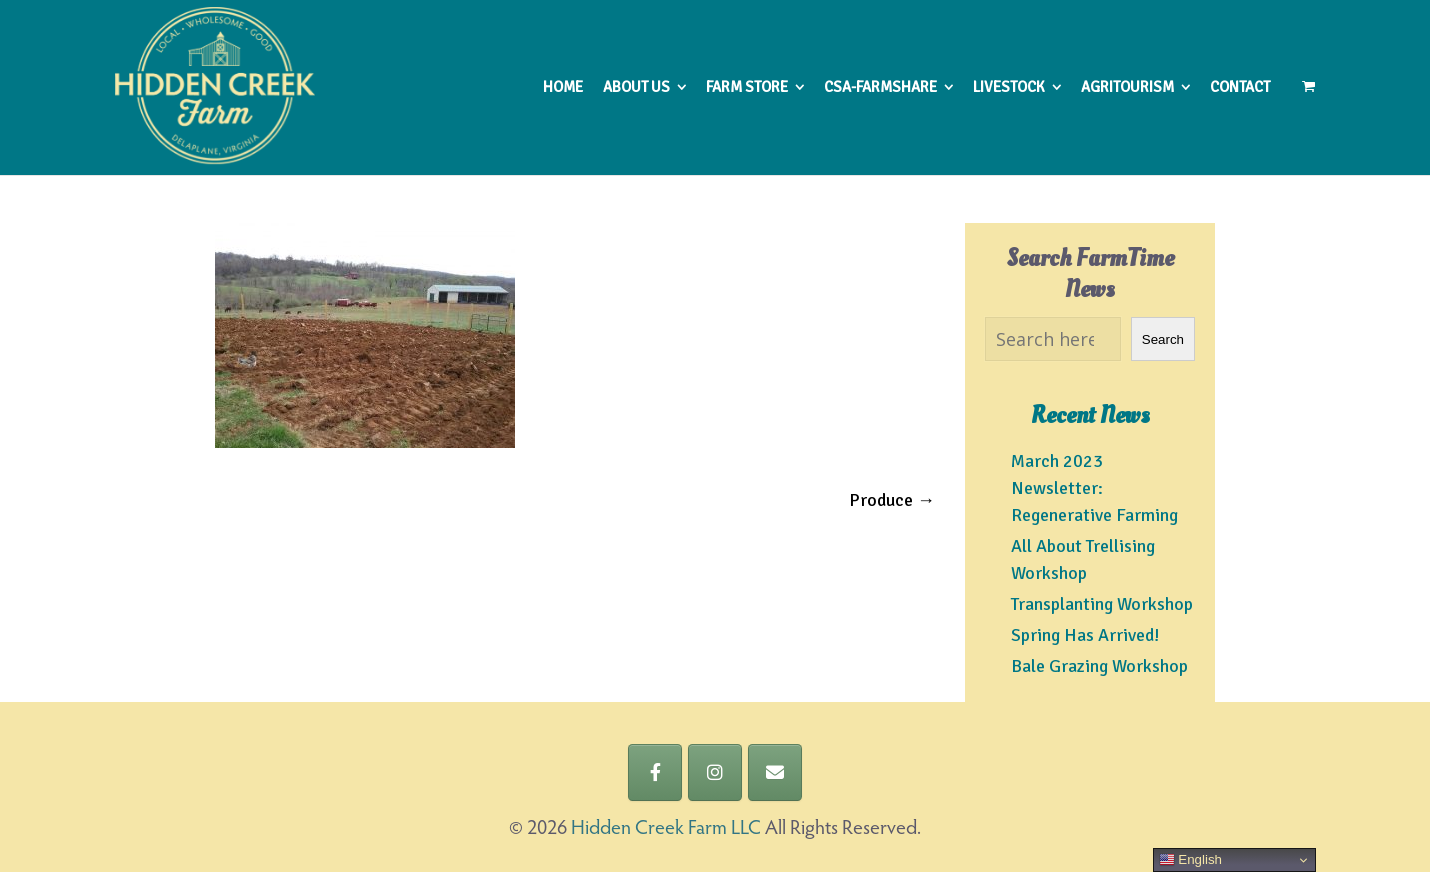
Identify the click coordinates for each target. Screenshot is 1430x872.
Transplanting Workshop (1102, 604)
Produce (892, 500)
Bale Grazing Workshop (1099, 666)
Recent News (1090, 415)
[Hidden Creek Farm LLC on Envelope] (775, 772)
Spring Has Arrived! (1085, 635)
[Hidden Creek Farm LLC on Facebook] (655, 772)
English (1190, 860)
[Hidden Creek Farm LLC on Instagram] (715, 772)
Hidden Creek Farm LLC (666, 829)
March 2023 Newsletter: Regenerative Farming (1094, 488)
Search (1163, 339)
